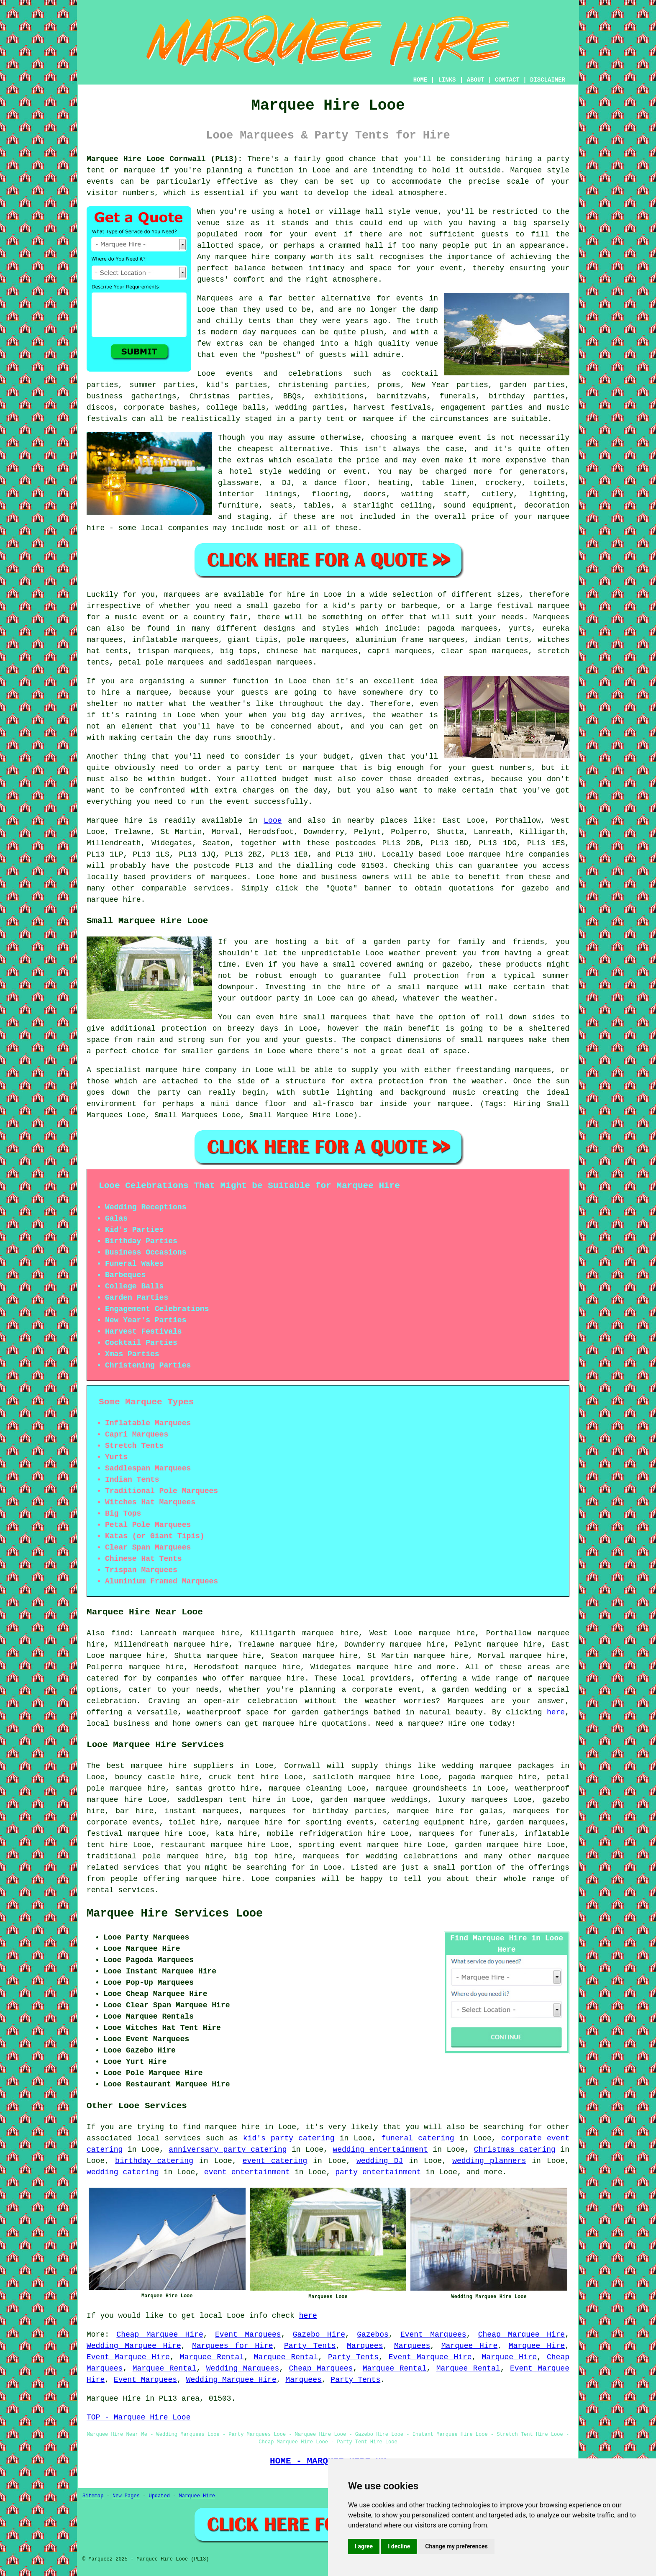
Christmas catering (515, 2149)
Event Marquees (248, 2334)
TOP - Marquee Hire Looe (138, 2417)
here (556, 1712)
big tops (238, 651)
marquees (228, 877)
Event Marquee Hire (128, 2357)
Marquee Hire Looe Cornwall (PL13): (164, 159)
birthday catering (154, 2161)
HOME (420, 80)
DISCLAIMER (547, 80)
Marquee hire (115, 820)
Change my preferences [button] (456, 2546)
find (120, 1633)
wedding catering (123, 2172)
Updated (159, 2496)
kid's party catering (289, 2138)
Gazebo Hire (319, 2334)
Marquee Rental (212, 2357)
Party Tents (310, 2346)
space (249, 245)
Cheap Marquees (321, 2368)
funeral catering (418, 2138)
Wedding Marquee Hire (134, 2346)
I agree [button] (364, 2546)
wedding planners (489, 2161)
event (326, 234)
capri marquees (400, 651)
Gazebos (373, 2334)
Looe (273, 820)
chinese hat (291, 651)
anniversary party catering (228, 2149)
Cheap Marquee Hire (159, 2334)
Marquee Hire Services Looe (175, 1913)
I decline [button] (399, 2546)
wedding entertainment (380, 2149)
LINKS (447, 80)
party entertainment (378, 2172)
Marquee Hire (469, 2346)
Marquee (526, 170)
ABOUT (475, 80)
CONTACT (507, 80)
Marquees (551, 617)
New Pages (126, 2496)
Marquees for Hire (232, 2346)
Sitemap (92, 2496)
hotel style (256, 471)
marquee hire (496, 854)
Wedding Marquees (242, 2368)
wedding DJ (379, 2161)
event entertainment (247, 2172)
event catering (275, 2161)
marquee (553, 1678)
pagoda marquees (462, 628)
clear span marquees (484, 651)
